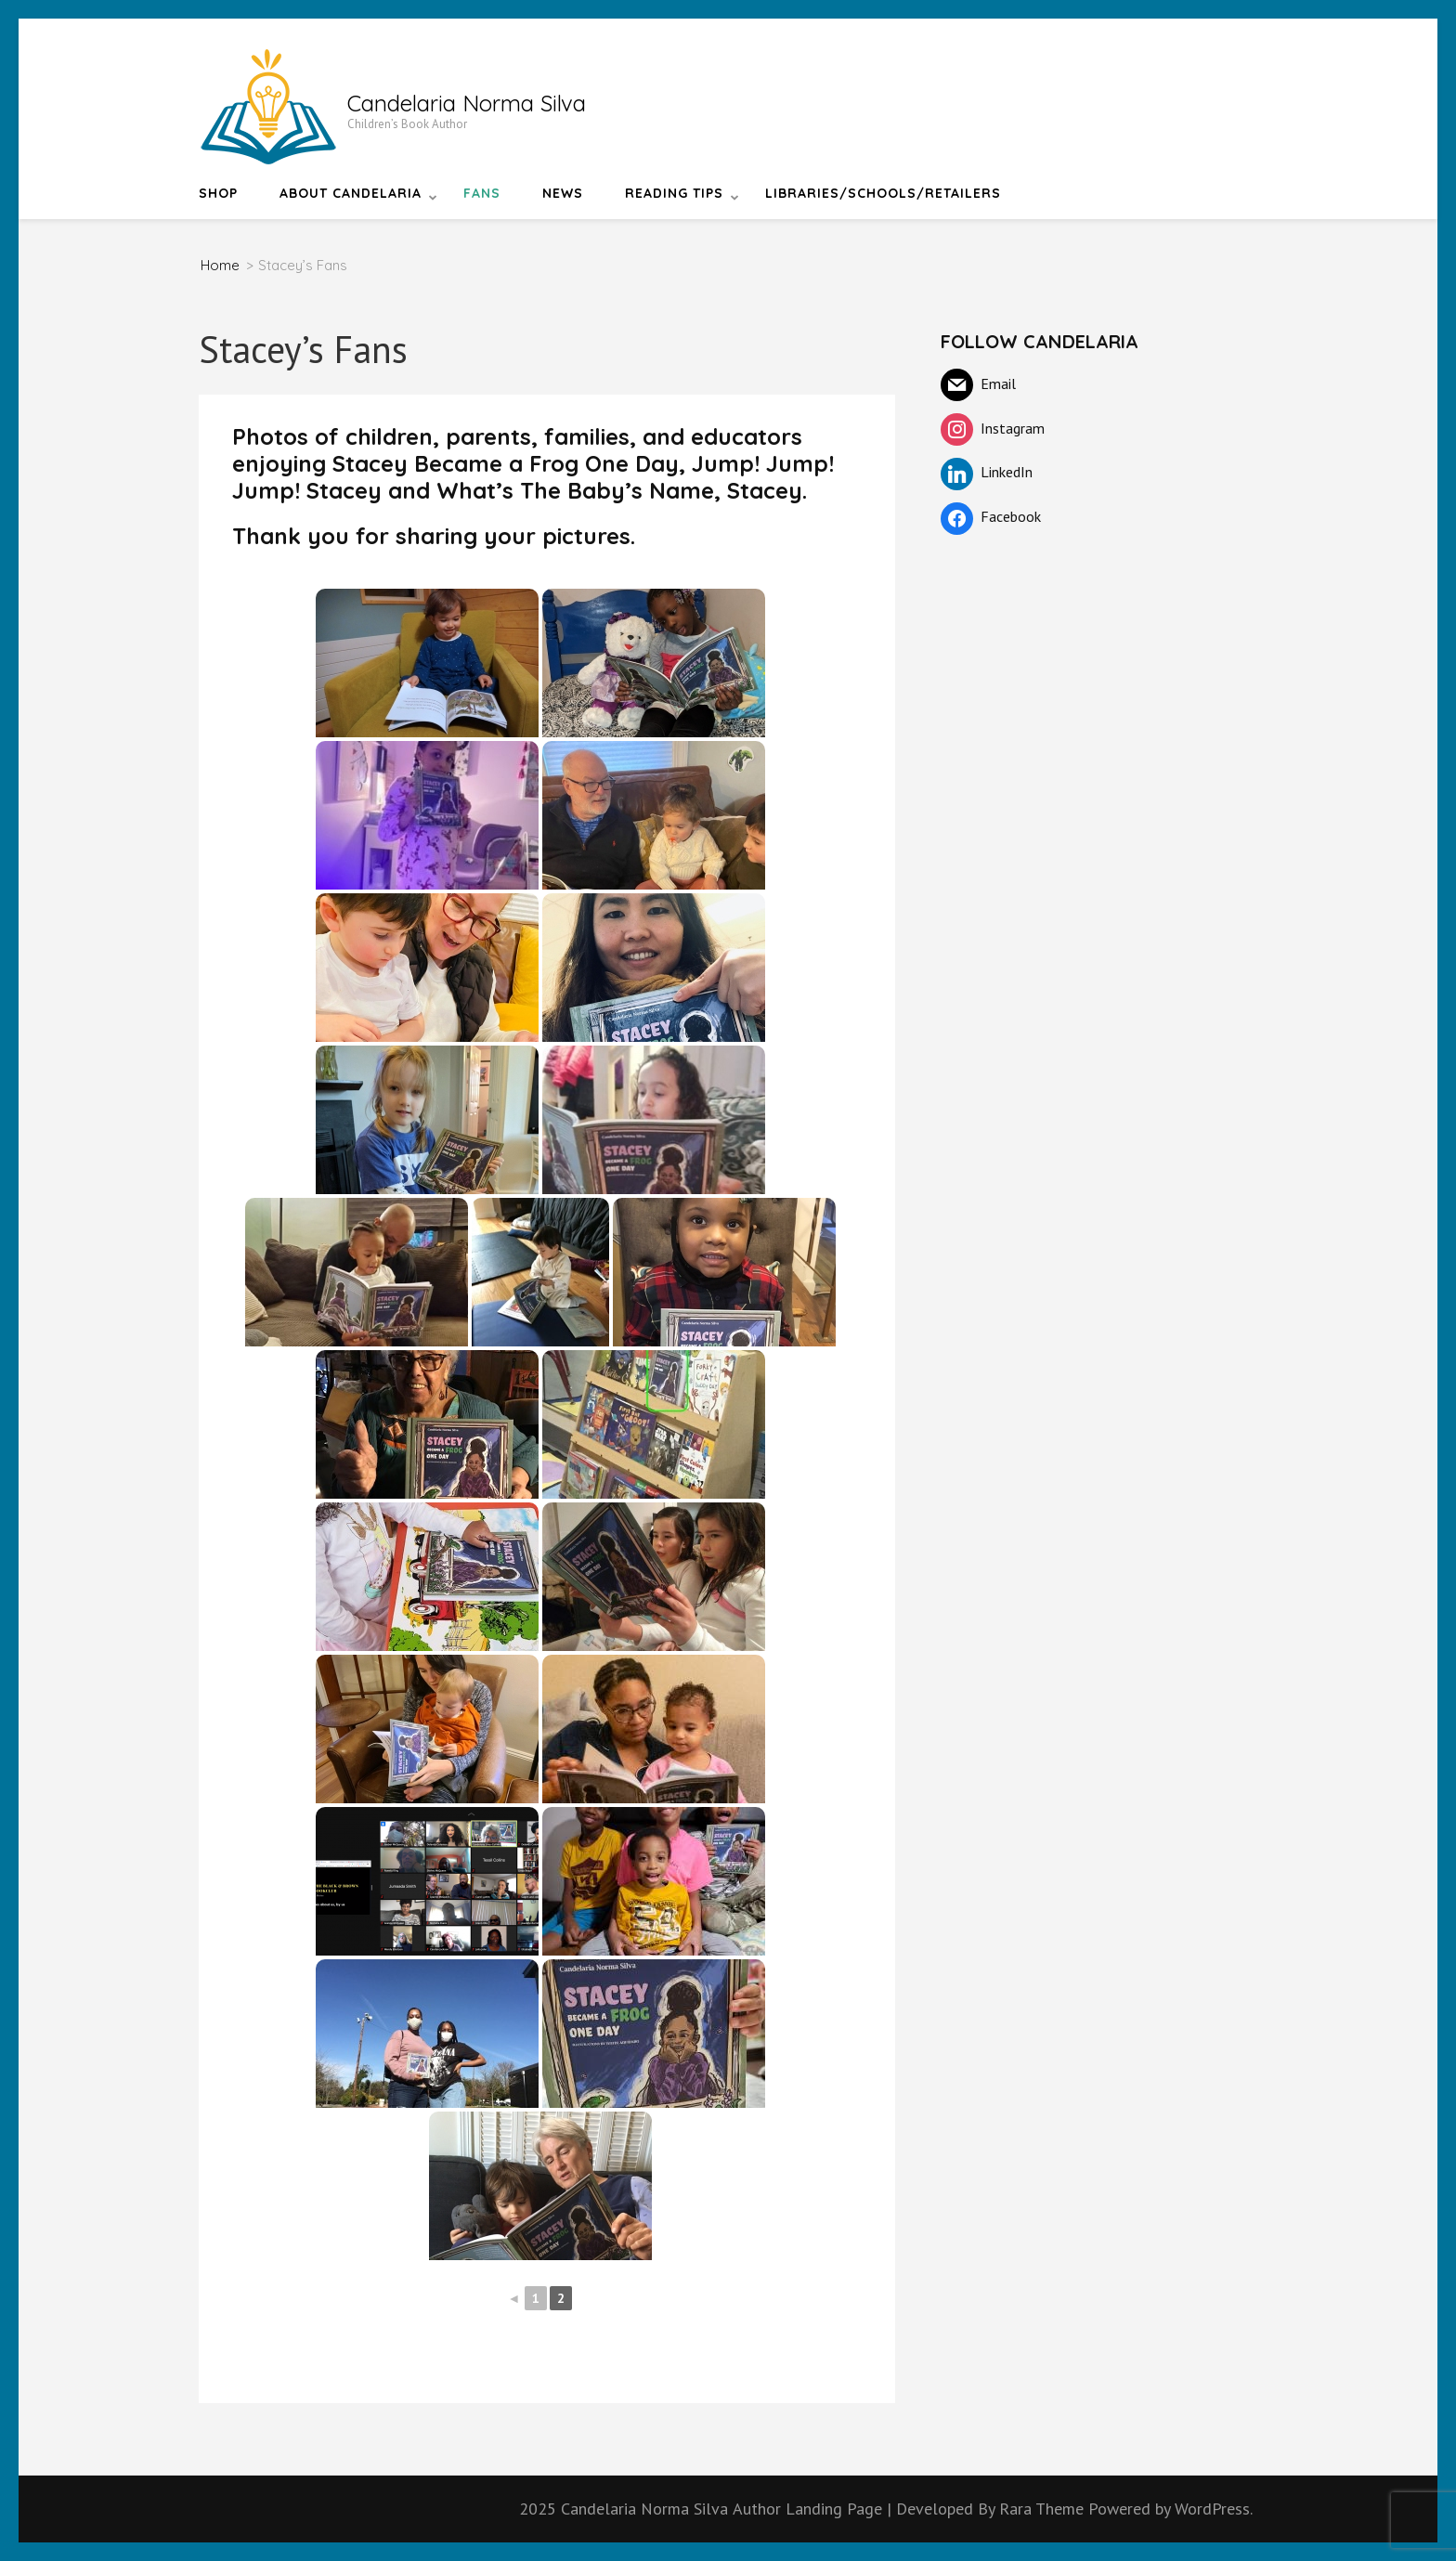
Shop (218, 193)
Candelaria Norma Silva (466, 103)
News (562, 193)
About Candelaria (351, 193)
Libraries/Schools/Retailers (883, 193)
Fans (481, 193)
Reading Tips (674, 193)
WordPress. (1214, 2508)
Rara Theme (1043, 2508)
